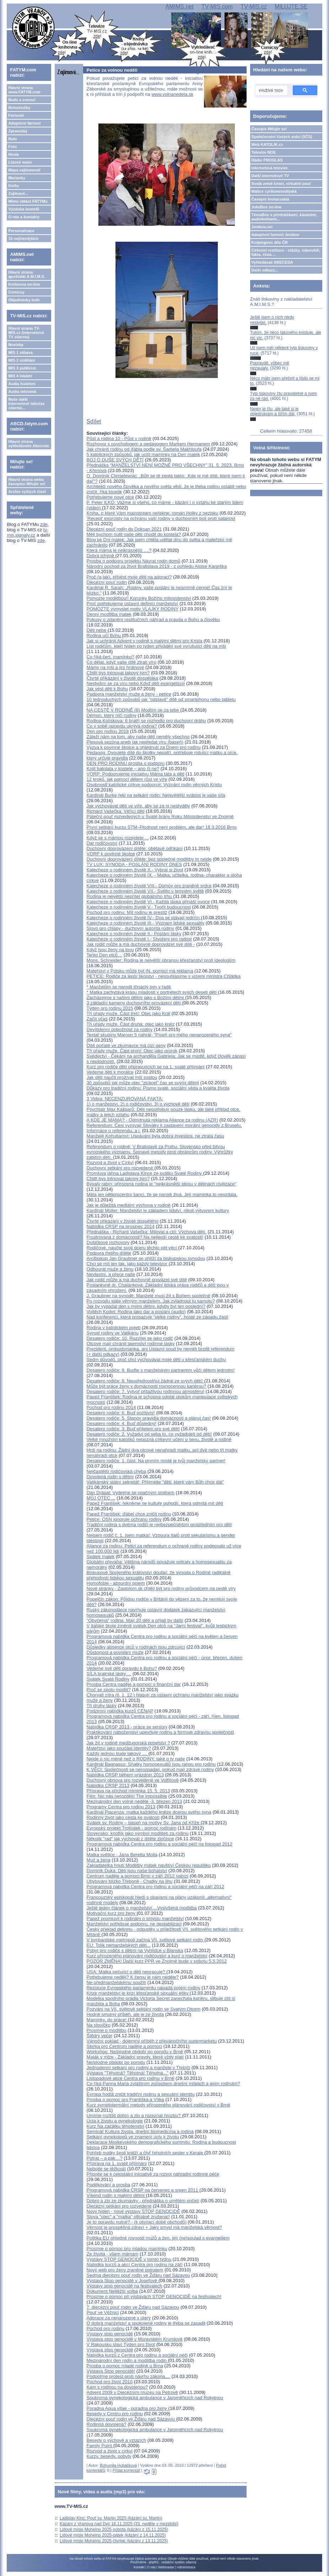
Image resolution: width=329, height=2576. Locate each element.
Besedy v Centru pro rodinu (115, 2413)
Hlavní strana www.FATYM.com (24, 90)
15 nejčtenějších (23, 238)
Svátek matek (101, 1556)
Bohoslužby (19, 107)
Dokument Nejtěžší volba (112, 2291)
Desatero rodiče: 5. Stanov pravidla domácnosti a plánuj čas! (149, 1418)
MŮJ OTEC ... (101, 1498)
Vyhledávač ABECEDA (272, 262)
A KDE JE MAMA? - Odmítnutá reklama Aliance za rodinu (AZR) (152, 1120)
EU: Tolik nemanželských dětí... (119, 1945)
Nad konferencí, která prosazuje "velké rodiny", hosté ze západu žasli (157, 1317)
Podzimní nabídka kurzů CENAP (120, 1711)
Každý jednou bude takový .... (118, 1753)
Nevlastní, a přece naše (111, 1274)
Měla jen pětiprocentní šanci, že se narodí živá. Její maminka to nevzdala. (162, 1194)
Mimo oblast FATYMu (27, 201)
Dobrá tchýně (101, 555)
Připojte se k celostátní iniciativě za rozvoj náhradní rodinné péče (153, 2174)
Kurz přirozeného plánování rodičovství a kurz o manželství (147, 1955)
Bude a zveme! (22, 100)
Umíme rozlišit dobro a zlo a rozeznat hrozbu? (134, 2115)
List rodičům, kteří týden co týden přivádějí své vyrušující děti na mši (156, 646)
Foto (12, 146)
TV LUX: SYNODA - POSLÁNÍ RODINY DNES (134, 864)
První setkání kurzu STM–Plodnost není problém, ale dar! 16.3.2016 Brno (162, 827)
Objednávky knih (23, 300)
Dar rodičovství (102, 843)
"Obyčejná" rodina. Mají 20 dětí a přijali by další (135, 1620)
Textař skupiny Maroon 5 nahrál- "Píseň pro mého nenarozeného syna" (159, 1034)
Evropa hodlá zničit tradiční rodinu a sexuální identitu (141, 2094)
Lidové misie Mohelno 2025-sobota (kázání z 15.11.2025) (114, 2529)
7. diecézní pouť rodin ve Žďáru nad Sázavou (133, 2307)
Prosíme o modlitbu (106, 2030)
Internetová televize (270, 168)
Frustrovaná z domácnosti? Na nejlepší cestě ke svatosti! (145, 1237)
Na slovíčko (98, 2025)
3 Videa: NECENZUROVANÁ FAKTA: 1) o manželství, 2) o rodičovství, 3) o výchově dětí (138, 1101)
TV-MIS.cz (254, 7)
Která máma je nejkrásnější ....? (119, 550)
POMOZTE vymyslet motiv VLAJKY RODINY (133, 609)
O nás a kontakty (23, 217)
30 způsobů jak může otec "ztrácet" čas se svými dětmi (143, 1082)
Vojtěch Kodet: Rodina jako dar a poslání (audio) (136, 1311)
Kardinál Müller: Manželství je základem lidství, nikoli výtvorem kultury (158, 1210)
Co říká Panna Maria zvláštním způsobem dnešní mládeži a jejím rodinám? (163, 2083)
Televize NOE (264, 152)
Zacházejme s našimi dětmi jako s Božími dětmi (136, 997)
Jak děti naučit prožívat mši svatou (122, 1077)
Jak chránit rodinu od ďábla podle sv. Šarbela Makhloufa (144, 449)
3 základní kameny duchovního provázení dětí (134, 1002)
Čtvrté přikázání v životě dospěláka (122, 678)
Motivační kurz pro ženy (112, 1913)
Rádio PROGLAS (267, 160)
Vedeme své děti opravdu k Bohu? (122, 1668)
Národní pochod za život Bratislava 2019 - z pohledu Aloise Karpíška (157, 566)
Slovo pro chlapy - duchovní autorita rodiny (130, 928)
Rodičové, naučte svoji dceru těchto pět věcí (132, 1247)
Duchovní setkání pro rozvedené (121, 1168)
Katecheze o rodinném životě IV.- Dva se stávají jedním (144, 917)
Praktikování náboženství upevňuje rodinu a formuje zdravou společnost (160, 1732)
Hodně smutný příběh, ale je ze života (125, 2014)
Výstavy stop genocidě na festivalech (124, 2286)
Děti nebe (97, 630)
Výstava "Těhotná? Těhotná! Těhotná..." (128, 2073)
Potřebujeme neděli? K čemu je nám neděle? (133, 1977)
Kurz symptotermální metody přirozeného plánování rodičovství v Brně (159, 2105)
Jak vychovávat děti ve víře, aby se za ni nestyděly (138, 806)
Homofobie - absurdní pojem (116, 1583)
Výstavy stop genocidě (110, 2333)
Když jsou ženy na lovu (110, 949)
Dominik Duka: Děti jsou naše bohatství (127, 1870)
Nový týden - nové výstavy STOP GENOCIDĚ (133, 2211)
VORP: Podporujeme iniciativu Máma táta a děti (135, 774)
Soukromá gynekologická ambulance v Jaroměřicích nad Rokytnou (155, 2397)
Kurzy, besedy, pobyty (109, 2456)
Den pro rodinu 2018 (108, 731)
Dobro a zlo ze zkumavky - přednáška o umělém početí (143, 2200)
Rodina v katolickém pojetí (114, 1327)
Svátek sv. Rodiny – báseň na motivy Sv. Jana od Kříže (144, 1822)
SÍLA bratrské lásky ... (109, 1673)
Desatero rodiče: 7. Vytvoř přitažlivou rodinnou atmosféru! (145, 1391)
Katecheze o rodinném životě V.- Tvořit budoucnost (139, 907)
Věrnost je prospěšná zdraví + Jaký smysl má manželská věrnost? (154, 2227)
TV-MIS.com (217, 7)
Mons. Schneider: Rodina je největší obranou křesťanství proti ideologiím (161, 960)
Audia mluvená (22, 391)
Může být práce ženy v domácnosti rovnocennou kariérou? (146, 1386)
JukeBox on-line (267, 207)
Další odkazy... (265, 270)
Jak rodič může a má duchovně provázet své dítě (137, 1279)
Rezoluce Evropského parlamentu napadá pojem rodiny (143, 1987)
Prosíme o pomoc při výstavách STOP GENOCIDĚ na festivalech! (154, 2296)
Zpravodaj (17, 131)
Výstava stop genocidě (110, 2349)
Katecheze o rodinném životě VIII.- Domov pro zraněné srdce (149, 885)
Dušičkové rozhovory (108, 1242)
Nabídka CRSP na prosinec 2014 (121, 1226)
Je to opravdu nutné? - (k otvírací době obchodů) (137, 2222)
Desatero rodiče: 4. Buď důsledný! (122, 1423)
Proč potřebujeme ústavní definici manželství (132, 603)
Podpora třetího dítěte (109, 1253)
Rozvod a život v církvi (110, 2451)
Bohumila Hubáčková (118, 2465)
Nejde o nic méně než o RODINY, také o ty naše (136, 1758)
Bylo (12, 139)
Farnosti (15, 115)
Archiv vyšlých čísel (26, 491)
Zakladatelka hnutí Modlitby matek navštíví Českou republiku (149, 1865)
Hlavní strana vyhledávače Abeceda (28, 443)
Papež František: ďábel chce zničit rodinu (129, 1514)
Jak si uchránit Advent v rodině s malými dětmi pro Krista (145, 640)
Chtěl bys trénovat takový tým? (118, 672)
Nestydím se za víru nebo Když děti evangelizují (136, 683)
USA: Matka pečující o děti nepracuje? (127, 1971)
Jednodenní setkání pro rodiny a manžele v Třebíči (138, 2067)
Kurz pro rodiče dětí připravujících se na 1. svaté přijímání (146, 1066)
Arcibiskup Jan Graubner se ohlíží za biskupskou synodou (146, 1258)
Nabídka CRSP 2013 (108, 1785)
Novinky (15, 344)
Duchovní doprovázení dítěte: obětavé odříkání (135, 848)
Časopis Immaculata (270, 199)
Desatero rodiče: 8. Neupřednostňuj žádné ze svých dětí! (145, 1380)
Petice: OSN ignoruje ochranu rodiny (124, 1519)
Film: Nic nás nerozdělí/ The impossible (127, 1796)
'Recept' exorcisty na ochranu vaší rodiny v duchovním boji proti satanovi (161, 518)
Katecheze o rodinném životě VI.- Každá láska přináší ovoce (148, 901)
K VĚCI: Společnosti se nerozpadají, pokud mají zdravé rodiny (150, 1769)
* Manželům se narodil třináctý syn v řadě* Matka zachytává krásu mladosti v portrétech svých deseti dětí (152, 989)
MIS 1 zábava (20, 352)
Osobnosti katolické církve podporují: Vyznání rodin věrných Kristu (154, 784)
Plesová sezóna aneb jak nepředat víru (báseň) (135, 742)
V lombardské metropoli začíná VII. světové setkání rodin (146, 1939)
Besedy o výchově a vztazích (116, 2440)
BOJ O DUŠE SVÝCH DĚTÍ (115, 459)
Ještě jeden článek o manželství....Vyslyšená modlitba (142, 1908)
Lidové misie (20, 162)
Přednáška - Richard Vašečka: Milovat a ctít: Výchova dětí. (146, 1231)
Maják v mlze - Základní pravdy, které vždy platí (135, 2057)
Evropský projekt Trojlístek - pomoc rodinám (132, 1828)
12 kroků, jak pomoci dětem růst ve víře (127, 779)
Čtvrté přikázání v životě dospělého (122, 1221)
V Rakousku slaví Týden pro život (121, 2344)
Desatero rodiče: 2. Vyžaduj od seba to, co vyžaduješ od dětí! (149, 1434)
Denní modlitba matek (109, 614)
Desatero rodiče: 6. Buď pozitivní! (121, 1412)
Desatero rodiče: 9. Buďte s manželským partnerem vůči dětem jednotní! (161, 1370)
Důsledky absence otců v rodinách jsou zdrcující (136, 1647)
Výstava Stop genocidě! (111, 2371)
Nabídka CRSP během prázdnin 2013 (125, 1774)
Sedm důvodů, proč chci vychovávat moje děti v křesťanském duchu (156, 1359)
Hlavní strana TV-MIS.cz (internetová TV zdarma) (26, 332)
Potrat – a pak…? (105, 2158)
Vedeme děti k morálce (110, 1072)
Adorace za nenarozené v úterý (119, 2317)
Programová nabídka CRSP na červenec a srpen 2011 (143, 2190)
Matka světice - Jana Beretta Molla (122, 1854)
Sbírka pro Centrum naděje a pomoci (124, 2046)
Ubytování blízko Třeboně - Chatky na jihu (130, 1881)
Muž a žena (98, 1860)
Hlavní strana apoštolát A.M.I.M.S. (26, 274)
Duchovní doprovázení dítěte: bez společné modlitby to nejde (149, 859)
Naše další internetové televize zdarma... (26, 403)
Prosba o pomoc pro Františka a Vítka (125, 2099)
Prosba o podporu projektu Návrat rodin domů (133, 561)
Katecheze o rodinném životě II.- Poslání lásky (134, 933)
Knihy (13, 185)
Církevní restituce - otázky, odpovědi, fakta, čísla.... (286, 252)
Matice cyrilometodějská (274, 191)
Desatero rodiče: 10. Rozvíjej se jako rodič (130, 1338)
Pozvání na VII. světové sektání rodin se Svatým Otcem (144, 2009)
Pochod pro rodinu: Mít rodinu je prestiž (127, 912)
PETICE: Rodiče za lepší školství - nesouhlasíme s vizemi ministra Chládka (164, 976)
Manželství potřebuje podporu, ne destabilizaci (134, 1923)
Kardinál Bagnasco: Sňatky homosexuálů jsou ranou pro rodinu (151, 1764)
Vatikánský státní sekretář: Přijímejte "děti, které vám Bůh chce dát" (155, 1482)
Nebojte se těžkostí (106, 2168)
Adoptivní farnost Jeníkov (276, 234)
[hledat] (271, 90)
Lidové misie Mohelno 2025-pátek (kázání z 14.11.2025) (113, 2535)
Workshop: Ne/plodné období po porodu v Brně (135, 2051)
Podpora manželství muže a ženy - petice (129, 694)
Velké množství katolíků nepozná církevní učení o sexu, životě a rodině (159, 1439)
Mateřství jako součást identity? (119, 1748)
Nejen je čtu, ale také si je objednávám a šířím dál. (274, 411)
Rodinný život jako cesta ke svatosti (123, 1817)
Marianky (16, 178)
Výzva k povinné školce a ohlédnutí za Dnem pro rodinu (144, 747)
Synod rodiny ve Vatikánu (113, 1333)
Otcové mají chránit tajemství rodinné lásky (131, 1343)
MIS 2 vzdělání (21, 360)
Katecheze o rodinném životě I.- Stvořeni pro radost (139, 939)
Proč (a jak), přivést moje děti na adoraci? (129, 577)
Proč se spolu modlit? (109, 1689)
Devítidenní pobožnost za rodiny (120, 1029)
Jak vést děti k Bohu (107, 688)
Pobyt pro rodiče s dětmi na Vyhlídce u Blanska (135, 1950)
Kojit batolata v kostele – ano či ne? (123, 768)
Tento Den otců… (104, 955)
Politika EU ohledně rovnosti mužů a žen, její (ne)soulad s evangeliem (158, 2238)
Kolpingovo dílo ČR (270, 242)
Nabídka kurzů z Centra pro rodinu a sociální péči (137, 2355)
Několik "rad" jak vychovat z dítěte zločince (130, 1838)
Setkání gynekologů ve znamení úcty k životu (133, 2136)
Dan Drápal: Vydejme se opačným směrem (130, 1492)
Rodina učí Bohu (104, 635)
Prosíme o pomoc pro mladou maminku (127, 2248)
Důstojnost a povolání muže (115, 1652)
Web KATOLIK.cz (267, 144)
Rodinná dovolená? (106, 2424)
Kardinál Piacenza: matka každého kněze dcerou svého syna (149, 1812)
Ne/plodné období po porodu (116, 2062)
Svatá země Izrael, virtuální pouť (282, 183)
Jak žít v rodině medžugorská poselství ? (128, 1742)
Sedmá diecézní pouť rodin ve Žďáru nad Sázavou (138, 2275)
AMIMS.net (179, 7)
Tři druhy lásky (102, 1705)
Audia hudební (21, 384)
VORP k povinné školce (111, 853)
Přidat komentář (126, 2470)
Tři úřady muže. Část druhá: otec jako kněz (131, 1024)
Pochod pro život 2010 (110, 2381)
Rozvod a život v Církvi (110, 1162)
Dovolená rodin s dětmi (110, 1476)
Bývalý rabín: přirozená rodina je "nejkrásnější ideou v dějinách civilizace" (162, 1183)
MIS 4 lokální (20, 376)
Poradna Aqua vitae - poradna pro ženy (127, 2408)
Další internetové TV (270, 176)
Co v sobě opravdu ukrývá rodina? (122, 726)
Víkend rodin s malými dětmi (116, 2195)
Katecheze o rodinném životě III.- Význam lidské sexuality (146, 923)
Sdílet (94, 421)
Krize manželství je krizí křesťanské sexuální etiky (138, 1993)
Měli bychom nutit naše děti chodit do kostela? (134, 534)
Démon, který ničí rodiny (111, 715)
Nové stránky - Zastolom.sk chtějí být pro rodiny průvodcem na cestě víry (161, 1588)
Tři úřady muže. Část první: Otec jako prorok (132, 1050)
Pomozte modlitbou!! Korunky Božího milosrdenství (139, 598)
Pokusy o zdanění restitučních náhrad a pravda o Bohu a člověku (153, 619)
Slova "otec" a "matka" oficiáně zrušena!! (128, 2216)
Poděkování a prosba (108, 2184)
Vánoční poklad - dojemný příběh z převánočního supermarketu (152, 2041)
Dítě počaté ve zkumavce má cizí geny (126, 1045)
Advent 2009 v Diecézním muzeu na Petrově (132, 2392)
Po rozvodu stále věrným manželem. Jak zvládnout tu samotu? (151, 1301)
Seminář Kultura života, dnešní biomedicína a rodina (140, 2131)
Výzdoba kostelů (23, 209)
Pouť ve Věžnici (103, 2312)
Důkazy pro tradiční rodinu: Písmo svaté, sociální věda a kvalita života (158, 1088)
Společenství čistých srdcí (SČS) (282, 137)
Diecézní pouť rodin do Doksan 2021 (124, 529)
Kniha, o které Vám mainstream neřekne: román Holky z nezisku (153, 513)
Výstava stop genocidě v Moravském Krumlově (135, 2339)
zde (44, 524)
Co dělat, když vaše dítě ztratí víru (122, 662)
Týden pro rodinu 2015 (110, 1008)
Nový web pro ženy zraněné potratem (125, 2270)
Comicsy (16, 292)
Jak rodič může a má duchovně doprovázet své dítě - (141, 944)
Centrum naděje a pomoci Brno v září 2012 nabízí (138, 1876)
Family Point (100, 2445)
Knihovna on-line (24, 284)
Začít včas (97, 1018)
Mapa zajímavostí (24, 170)
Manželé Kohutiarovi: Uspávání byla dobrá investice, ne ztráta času (155, 1136)
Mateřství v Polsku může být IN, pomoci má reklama (140, 971)
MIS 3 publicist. (22, 368)
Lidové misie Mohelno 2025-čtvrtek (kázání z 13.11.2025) (114, 2540)
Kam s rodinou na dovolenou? (117, 2387)
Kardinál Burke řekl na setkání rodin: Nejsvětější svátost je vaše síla (156, 795)
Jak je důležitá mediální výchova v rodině (129, 1205)
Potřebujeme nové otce (110, 497)
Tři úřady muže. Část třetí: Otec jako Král (129, 1013)
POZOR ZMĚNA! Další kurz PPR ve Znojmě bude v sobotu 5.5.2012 (157, 1961)
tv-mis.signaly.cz (27, 532)
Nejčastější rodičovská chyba (116, 1471)
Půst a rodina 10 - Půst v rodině (119, 438)
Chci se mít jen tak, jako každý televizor (128, 1263)
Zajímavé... (18, 193)
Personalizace (21, 231)
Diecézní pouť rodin (107, 582)
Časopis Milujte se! (269, 129)
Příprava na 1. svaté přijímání (117, 2163)
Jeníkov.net (262, 227)
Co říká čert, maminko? (110, 656)
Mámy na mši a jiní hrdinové (115, 667)
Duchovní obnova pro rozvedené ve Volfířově (133, 1780)
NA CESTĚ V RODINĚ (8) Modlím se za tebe (133, 710)
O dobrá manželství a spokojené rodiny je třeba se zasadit (146, 2323)
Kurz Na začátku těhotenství (116, 2126)
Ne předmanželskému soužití (116, 1982)
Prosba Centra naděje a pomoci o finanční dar (134, 1684)
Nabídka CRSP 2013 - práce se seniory (127, 1727)
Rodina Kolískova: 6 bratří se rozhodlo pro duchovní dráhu (146, 720)
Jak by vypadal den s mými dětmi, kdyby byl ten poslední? (146, 1306)
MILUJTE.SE (291, 7)
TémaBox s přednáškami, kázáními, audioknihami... (284, 217)
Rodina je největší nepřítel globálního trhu (130, 896)
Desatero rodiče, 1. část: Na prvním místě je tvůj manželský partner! (156, 1460)
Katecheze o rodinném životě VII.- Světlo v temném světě (145, 891)
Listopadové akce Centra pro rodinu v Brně (130, 2078)
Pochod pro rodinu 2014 (111, 1407)
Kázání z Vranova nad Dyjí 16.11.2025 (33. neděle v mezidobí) (119, 2523)
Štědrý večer (100, 2035)
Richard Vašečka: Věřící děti (116, 811)
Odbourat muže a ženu (110, 1269)
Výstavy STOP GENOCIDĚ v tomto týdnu (129, 2259)
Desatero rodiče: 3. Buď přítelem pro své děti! (133, 1428)
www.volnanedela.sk (172, 94)
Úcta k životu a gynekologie (115, 2120)
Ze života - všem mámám (113, 2254)
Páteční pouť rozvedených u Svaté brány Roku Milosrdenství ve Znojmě (160, 816)
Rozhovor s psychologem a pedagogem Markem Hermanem (148, 443)
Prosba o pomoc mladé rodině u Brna (125, 2365)
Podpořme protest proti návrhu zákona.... (129, 2376)
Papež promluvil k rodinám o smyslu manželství (135, 1918)
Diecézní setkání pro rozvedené (119, 2206)
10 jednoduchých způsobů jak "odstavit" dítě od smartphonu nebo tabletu (161, 699)
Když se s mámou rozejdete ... (118, 837)
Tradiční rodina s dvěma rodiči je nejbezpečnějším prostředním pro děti (159, 1524)
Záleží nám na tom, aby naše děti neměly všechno (138, 736)
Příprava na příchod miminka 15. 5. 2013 (128, 1790)
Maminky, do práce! (107, 2019)
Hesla (13, 154)
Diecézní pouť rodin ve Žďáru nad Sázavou (131, 2419)
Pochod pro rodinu (105, 2328)
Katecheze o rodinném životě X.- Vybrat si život (135, 869)
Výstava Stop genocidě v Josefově (122, 2280)
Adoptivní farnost (24, 123)
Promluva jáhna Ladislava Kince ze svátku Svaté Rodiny (145, 1173)
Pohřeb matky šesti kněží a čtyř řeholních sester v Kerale (146, 2152)
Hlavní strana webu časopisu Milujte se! (26, 481)
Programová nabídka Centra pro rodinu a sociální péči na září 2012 (155, 1886)
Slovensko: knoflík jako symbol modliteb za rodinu (138, 1833)
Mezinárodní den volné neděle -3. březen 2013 (134, 1801)
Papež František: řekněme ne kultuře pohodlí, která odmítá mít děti (155, 1503)
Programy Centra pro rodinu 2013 (121, 1806)
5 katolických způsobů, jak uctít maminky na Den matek (143, 454)
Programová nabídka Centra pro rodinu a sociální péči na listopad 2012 (159, 1844)
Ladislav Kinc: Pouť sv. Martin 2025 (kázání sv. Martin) (111, 2518)
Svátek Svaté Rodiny (108, 1679)
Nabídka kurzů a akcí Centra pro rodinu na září (135, 2264)
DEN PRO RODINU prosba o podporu (126, 763)
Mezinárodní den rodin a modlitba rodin (127, 2360)
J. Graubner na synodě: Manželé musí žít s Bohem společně (148, 1295)
